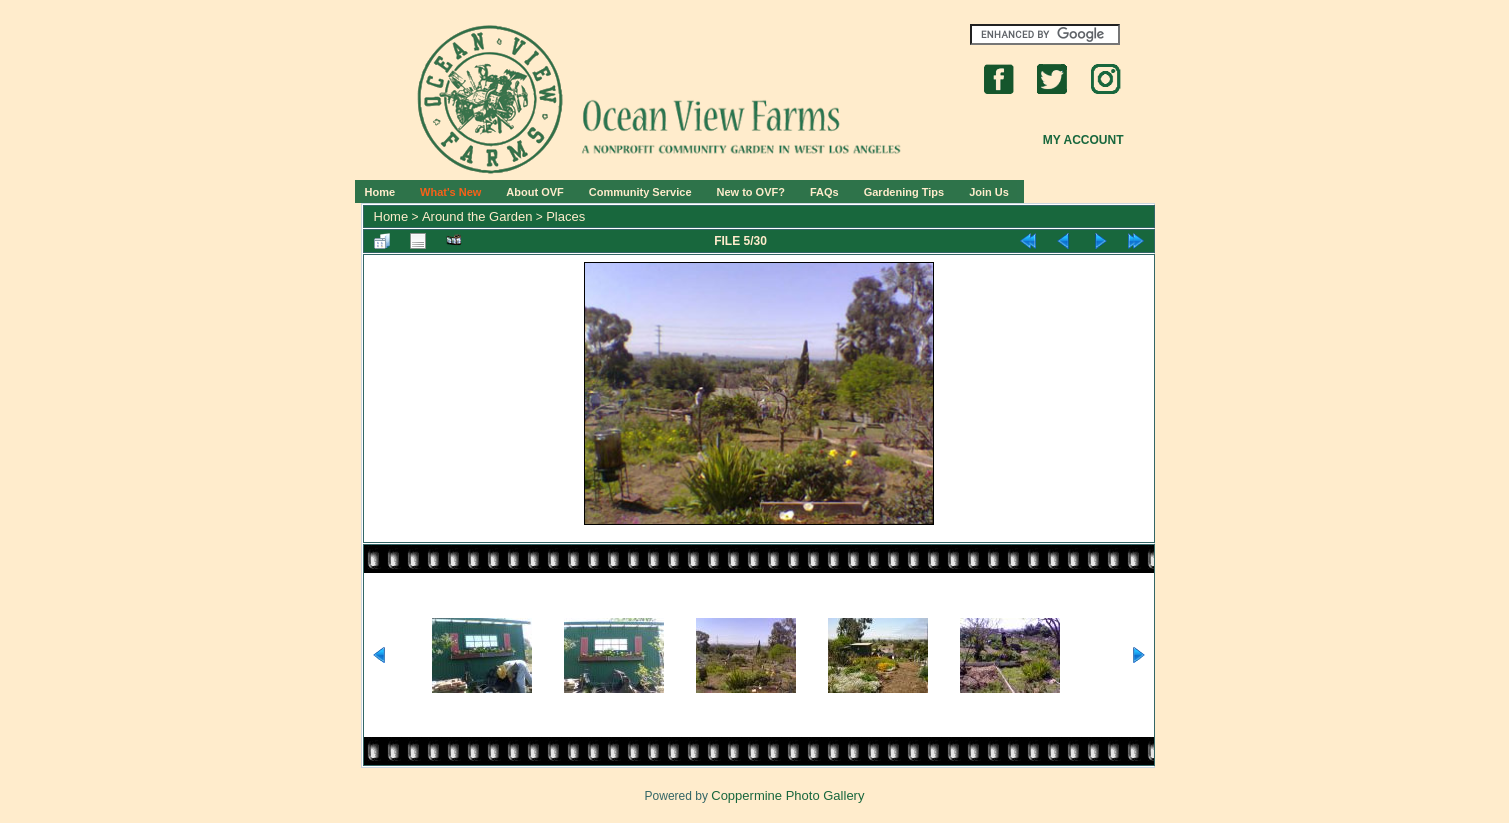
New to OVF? (751, 192)
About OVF (534, 192)
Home (380, 192)
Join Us (989, 192)
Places (565, 216)
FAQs (824, 192)
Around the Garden (477, 216)
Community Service (640, 192)
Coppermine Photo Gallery (787, 795)
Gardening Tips (904, 192)
